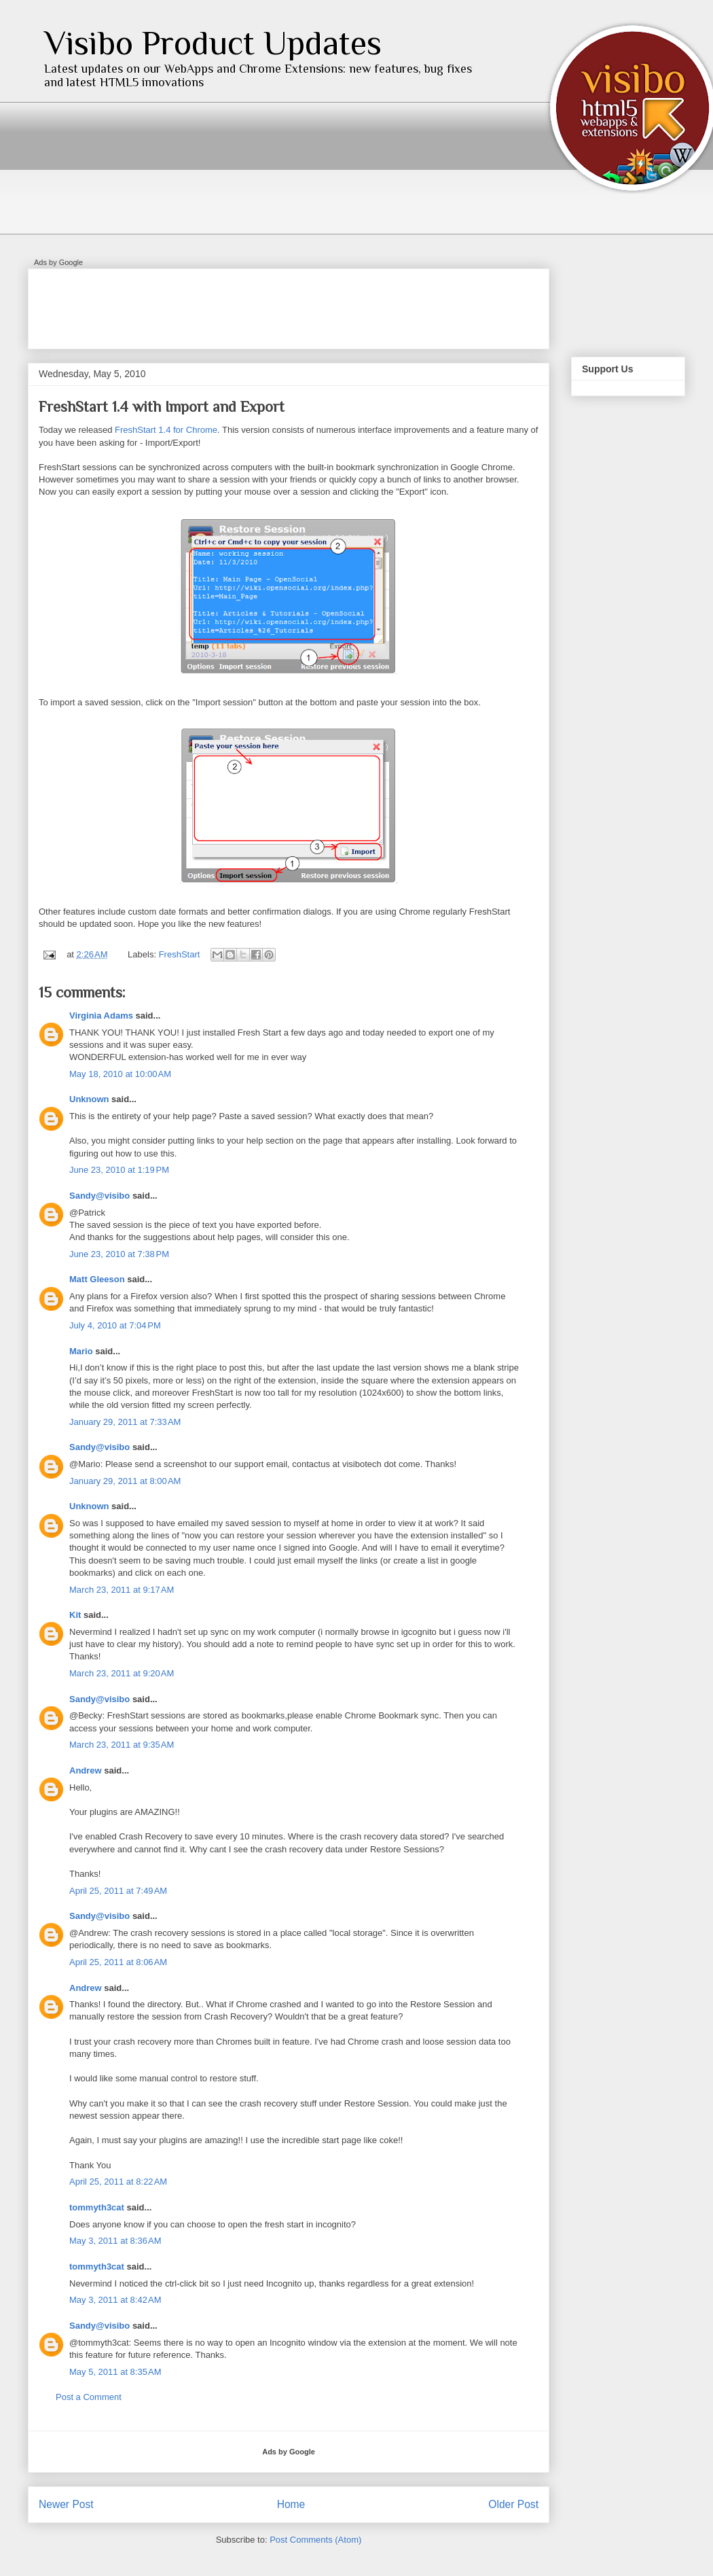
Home (291, 2504)
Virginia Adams (101, 1015)
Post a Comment (89, 2397)
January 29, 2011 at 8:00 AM (125, 1481)
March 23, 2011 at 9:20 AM (121, 1673)
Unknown (89, 1099)
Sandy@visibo (99, 1195)
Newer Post (66, 2504)
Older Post (513, 2504)
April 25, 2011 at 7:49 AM (118, 1891)
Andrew (85, 1770)
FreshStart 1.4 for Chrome (166, 430)
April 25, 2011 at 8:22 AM (118, 2181)
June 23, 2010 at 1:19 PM (119, 1170)
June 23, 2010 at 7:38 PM (119, 1254)
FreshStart (179, 954)
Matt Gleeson (97, 1279)
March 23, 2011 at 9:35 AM (121, 1745)
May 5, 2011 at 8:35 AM (115, 2372)
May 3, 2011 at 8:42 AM (115, 2300)
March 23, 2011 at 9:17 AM (121, 1590)
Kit (75, 1615)
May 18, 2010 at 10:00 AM (120, 1074)
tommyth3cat (96, 2207)
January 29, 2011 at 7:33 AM (125, 1422)
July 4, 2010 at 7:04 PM (115, 1325)
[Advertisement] (286, 304)
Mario (81, 1351)
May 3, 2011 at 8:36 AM (115, 2241)
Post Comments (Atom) (315, 2540)
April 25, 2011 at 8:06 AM (118, 1962)
